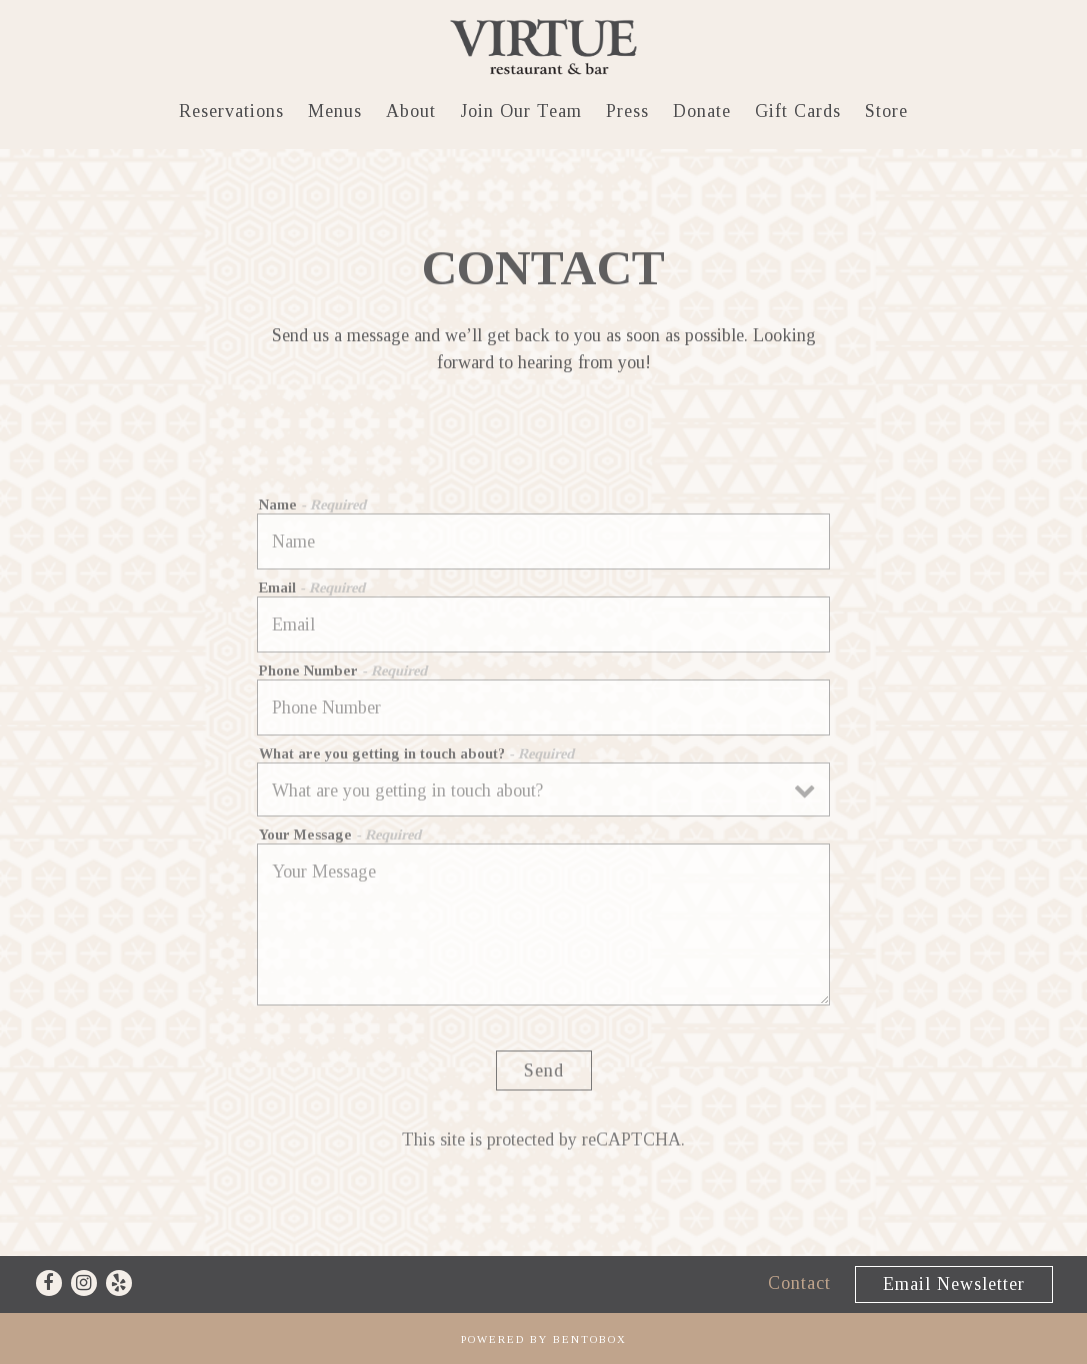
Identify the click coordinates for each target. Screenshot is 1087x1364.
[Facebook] (49, 1283)
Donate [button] (702, 111)
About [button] (411, 111)
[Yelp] (119, 1283)
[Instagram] (84, 1283)
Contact (799, 1283)
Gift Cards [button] (798, 111)
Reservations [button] (231, 111)
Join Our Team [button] (521, 111)
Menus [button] (335, 111)
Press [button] (627, 111)
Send (544, 1074)
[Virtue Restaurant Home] (544, 46)
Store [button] (886, 111)
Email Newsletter (954, 1284)
